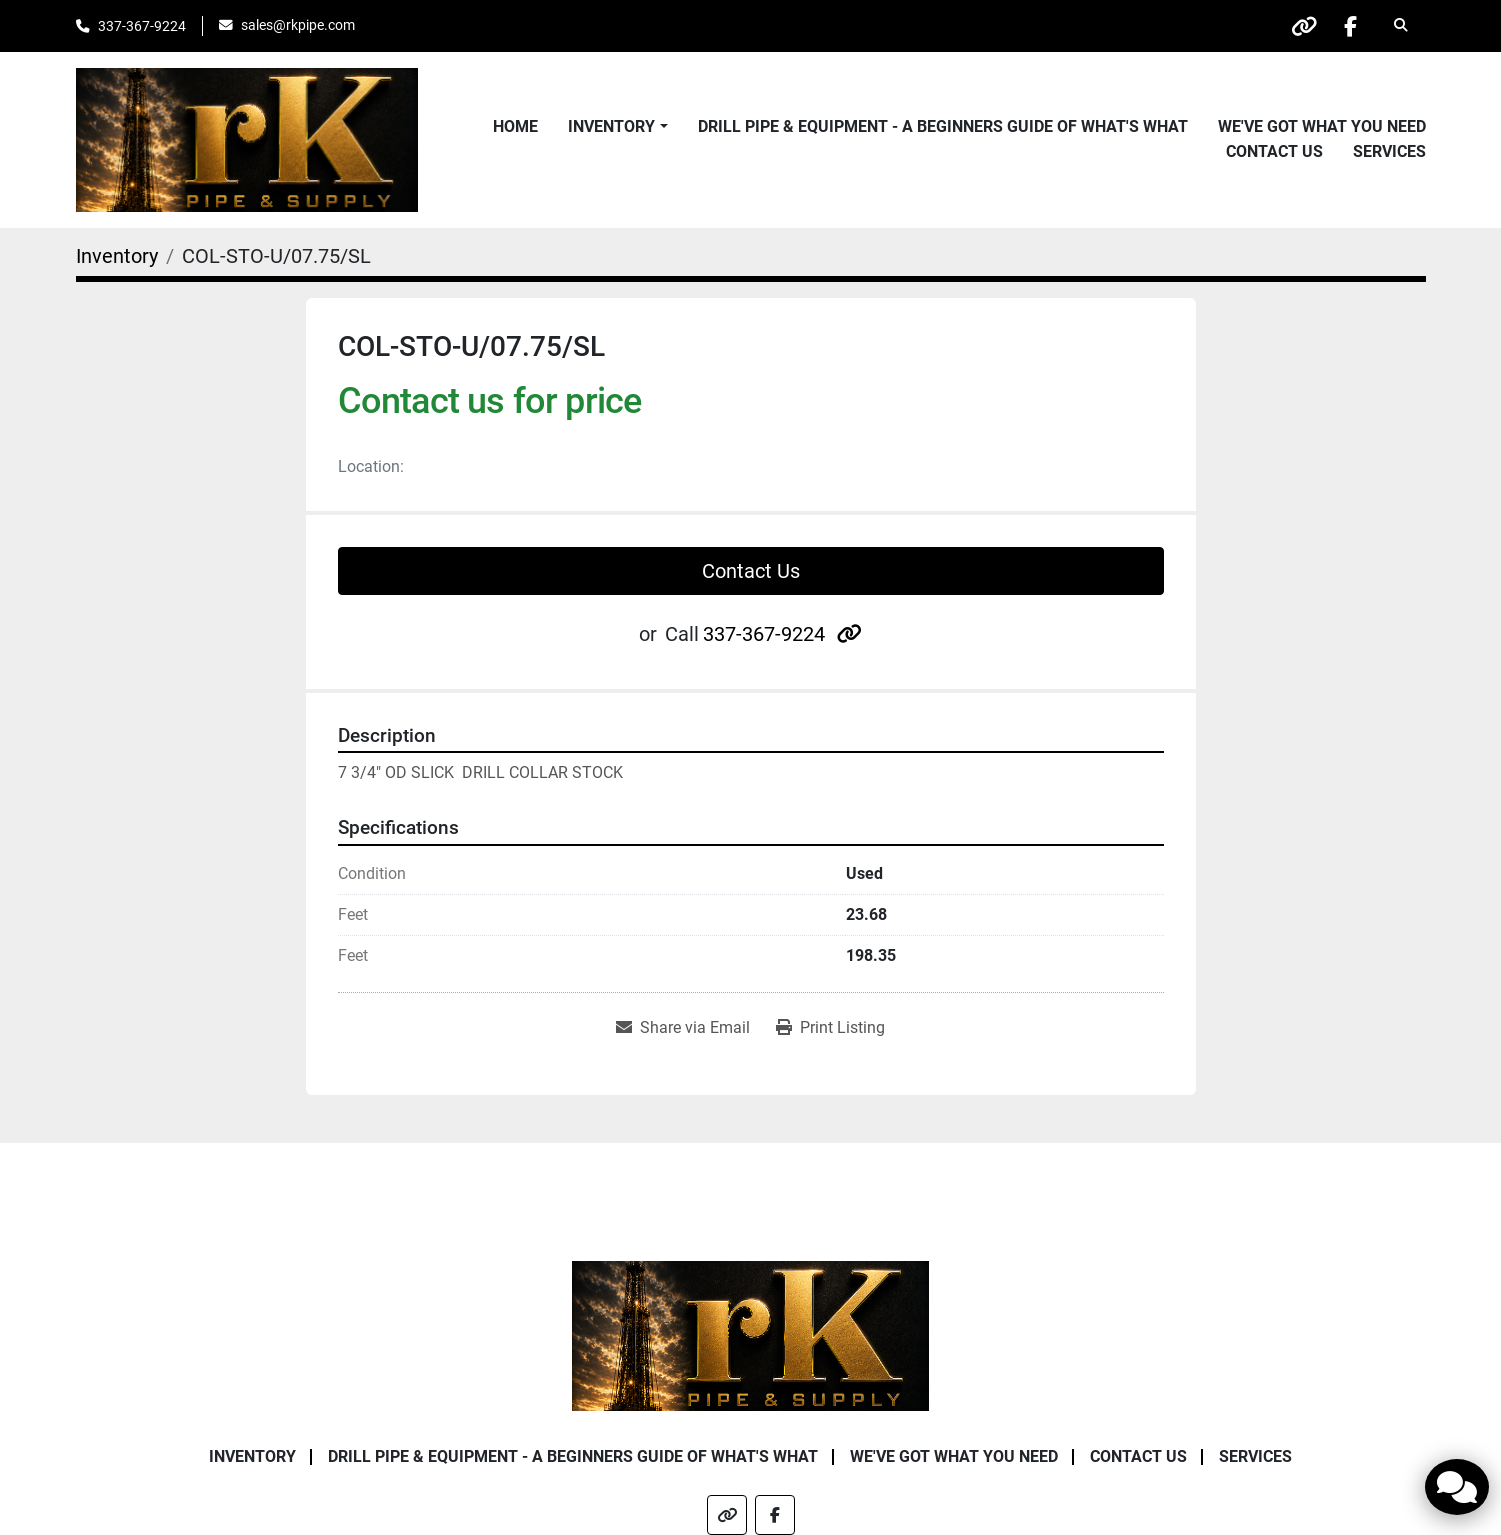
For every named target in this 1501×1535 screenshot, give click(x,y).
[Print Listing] (830, 1028)
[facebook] (1349, 26)
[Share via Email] (683, 1028)
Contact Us (1274, 151)
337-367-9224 (142, 26)
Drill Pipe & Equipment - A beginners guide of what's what (943, 126)
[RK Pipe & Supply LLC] (750, 1334)
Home (515, 126)
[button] (617, 127)
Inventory (611, 126)
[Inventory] (117, 256)
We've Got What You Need (1322, 126)
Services (1389, 151)
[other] (1298, 26)
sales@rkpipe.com (298, 25)
